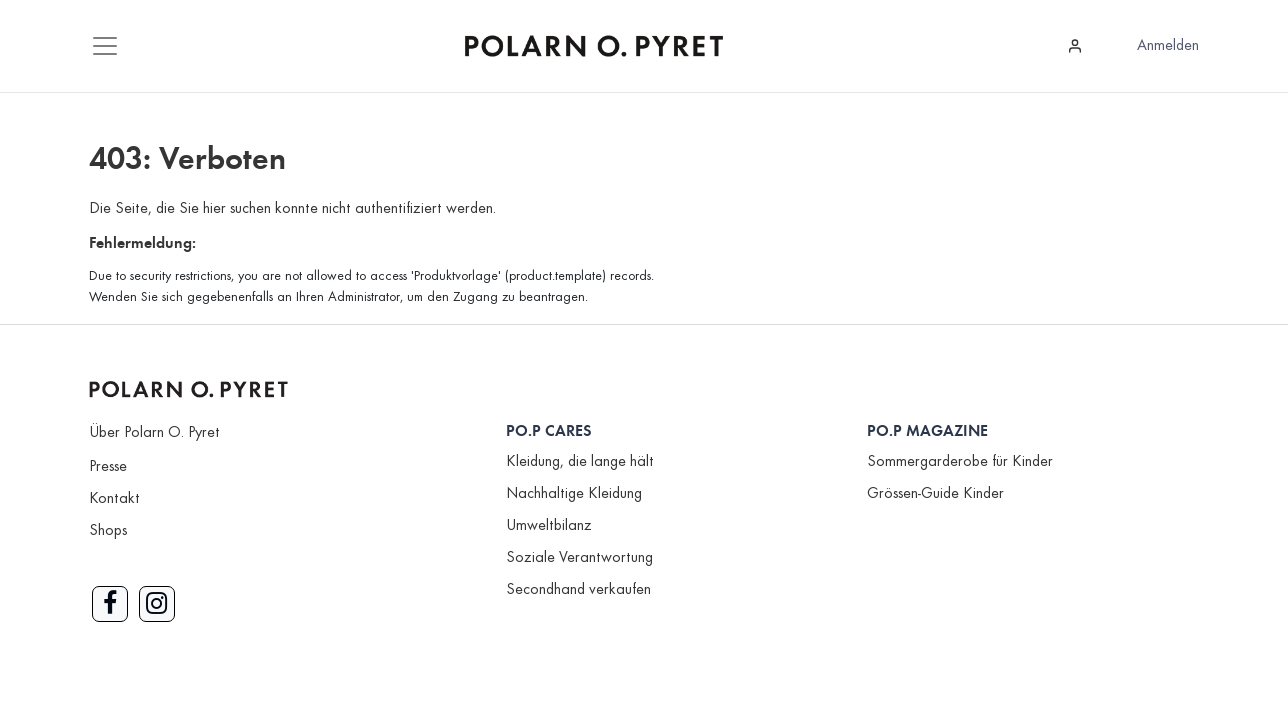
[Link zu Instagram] (157, 604)
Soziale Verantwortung (579, 558)
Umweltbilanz (549, 526)
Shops (108, 531)
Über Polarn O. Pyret (154, 433)
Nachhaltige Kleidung (574, 494)
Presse (108, 467)
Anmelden (1168, 46)
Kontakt (114, 499)
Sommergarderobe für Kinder (960, 462)
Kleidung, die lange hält (580, 462)
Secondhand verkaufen (578, 590)
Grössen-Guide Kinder (935, 494)
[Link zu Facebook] (110, 604)
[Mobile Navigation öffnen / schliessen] (105, 46)
